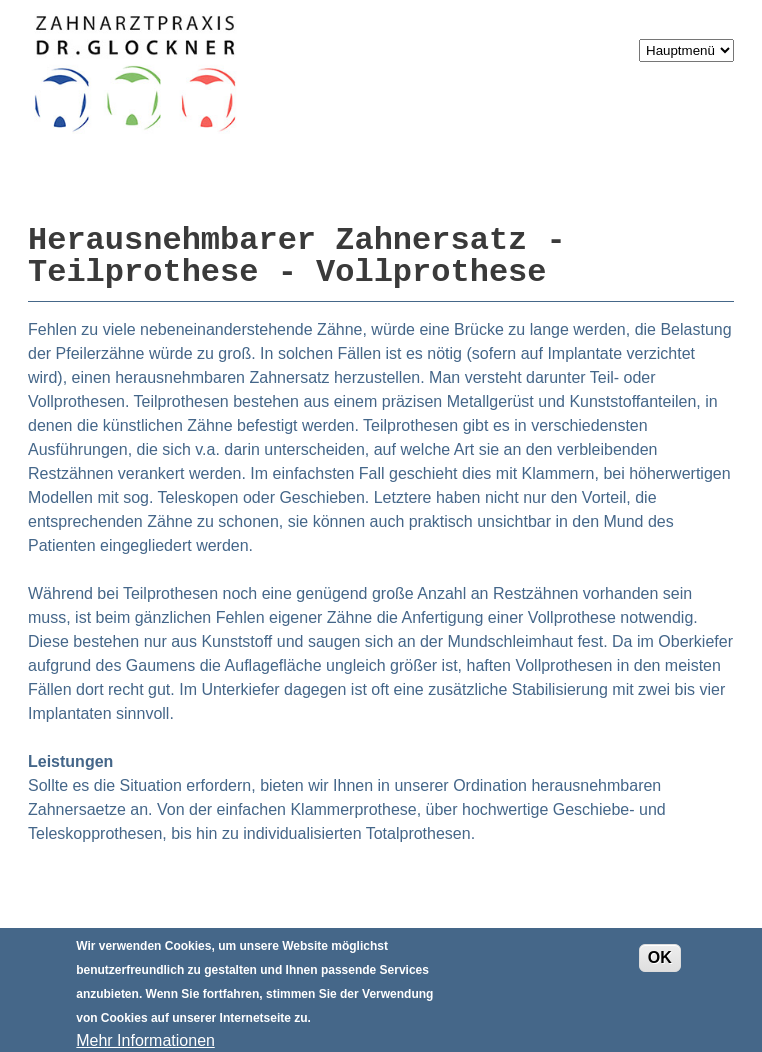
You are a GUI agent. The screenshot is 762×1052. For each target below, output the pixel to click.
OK (660, 964)
